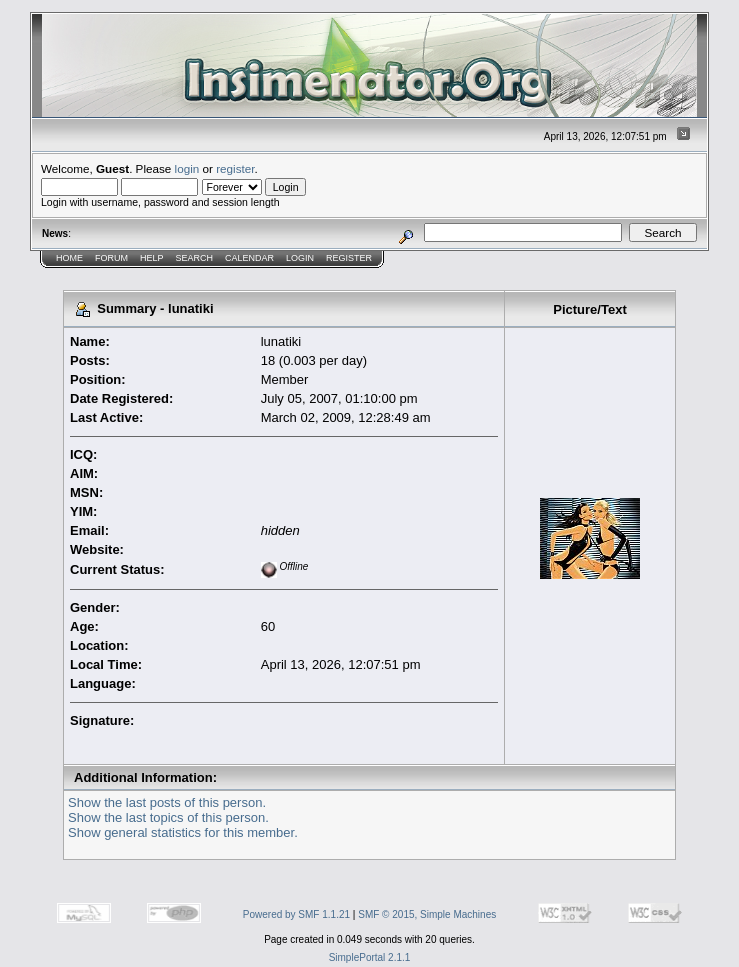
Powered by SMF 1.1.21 (296, 914)
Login (300, 258)
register (235, 168)
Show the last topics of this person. (168, 817)
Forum (111, 258)
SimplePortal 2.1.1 (370, 957)
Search (195, 258)
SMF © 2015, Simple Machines (427, 914)
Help (152, 258)
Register (349, 258)
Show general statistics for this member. (183, 832)
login (187, 168)
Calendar (249, 258)
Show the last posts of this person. (167, 802)
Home (69, 258)
